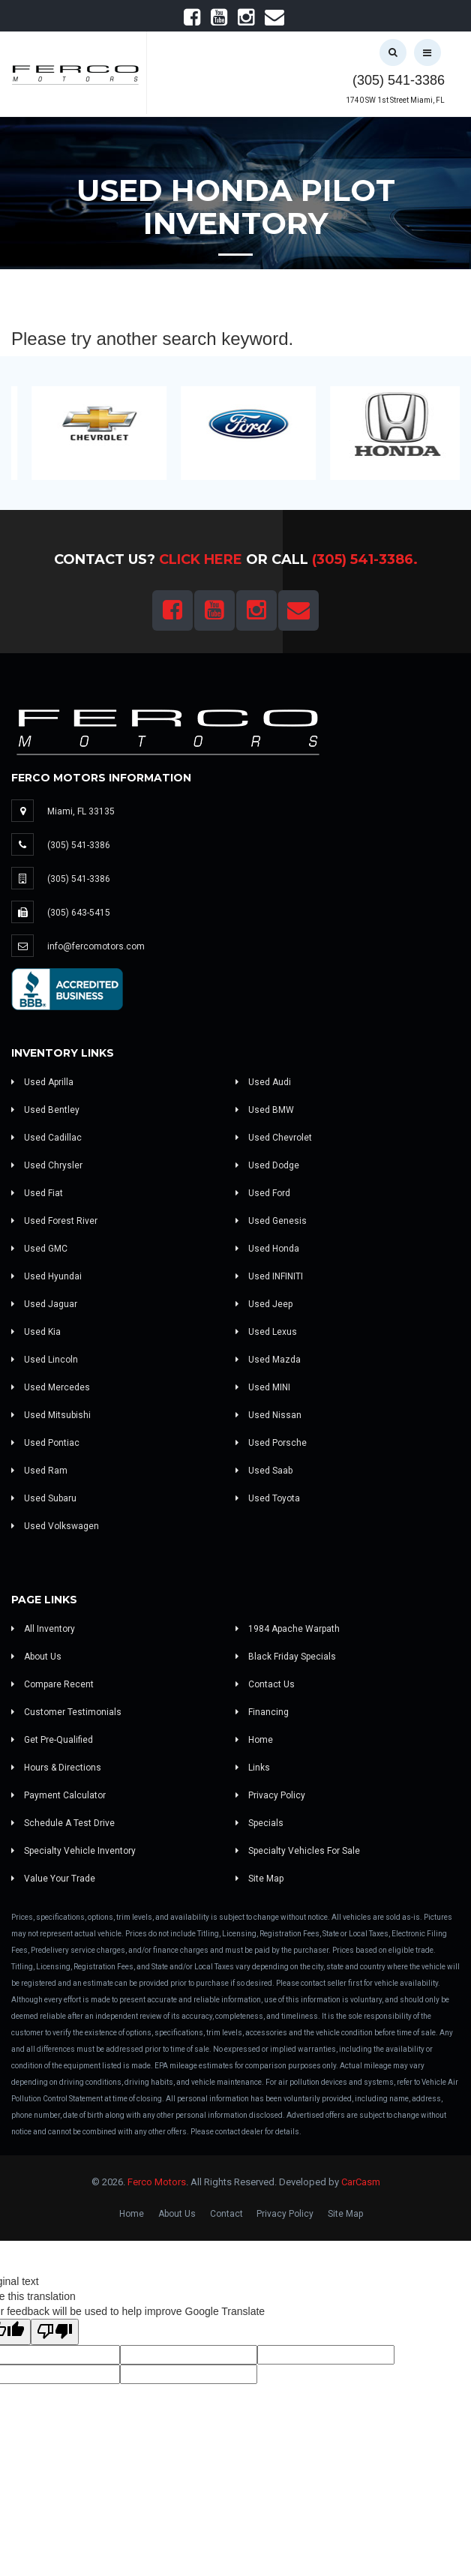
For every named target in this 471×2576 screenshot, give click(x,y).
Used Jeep (264, 1304)
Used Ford (263, 1193)
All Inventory (43, 1629)
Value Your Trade (53, 1878)
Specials (260, 1823)
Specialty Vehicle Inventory (73, 1851)
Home (254, 1740)
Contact (226, 2214)
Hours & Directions (56, 1767)
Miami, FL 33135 (81, 811)
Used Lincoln (44, 1359)
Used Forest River (54, 1221)
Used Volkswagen (55, 1526)
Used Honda (267, 1248)
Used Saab (264, 1470)
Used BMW (265, 1110)
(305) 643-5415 (78, 912)
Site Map (260, 1878)
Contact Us (265, 1684)
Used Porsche (271, 1443)
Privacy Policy (270, 1795)
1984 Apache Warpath (288, 1629)
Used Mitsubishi (51, 1415)
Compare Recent (52, 1684)
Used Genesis (271, 1221)
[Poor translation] (55, 2332)
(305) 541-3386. (365, 559)
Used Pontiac (45, 1443)
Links (253, 1767)
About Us (36, 1656)
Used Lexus (266, 1332)
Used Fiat (37, 1193)
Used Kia (36, 1332)
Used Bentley (45, 1110)
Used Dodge (267, 1165)
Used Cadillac (46, 1137)
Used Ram (39, 1470)
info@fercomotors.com (96, 946)
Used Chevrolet (274, 1137)
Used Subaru (43, 1498)
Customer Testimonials (66, 1712)
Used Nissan (269, 1415)
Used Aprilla (42, 1082)
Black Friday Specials (286, 1656)
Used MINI (263, 1387)
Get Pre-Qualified (52, 1740)
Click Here (200, 559)
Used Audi (263, 1082)
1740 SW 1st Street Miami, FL (395, 100)
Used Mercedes (50, 1387)
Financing (262, 1712)
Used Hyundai (46, 1276)
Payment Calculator (58, 1795)
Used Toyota (268, 1498)
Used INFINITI (269, 1276)
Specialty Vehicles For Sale (298, 1851)
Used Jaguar (44, 1304)
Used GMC (39, 1248)
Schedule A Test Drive (63, 1823)
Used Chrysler (46, 1165)
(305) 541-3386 (398, 80)
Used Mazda (268, 1359)
